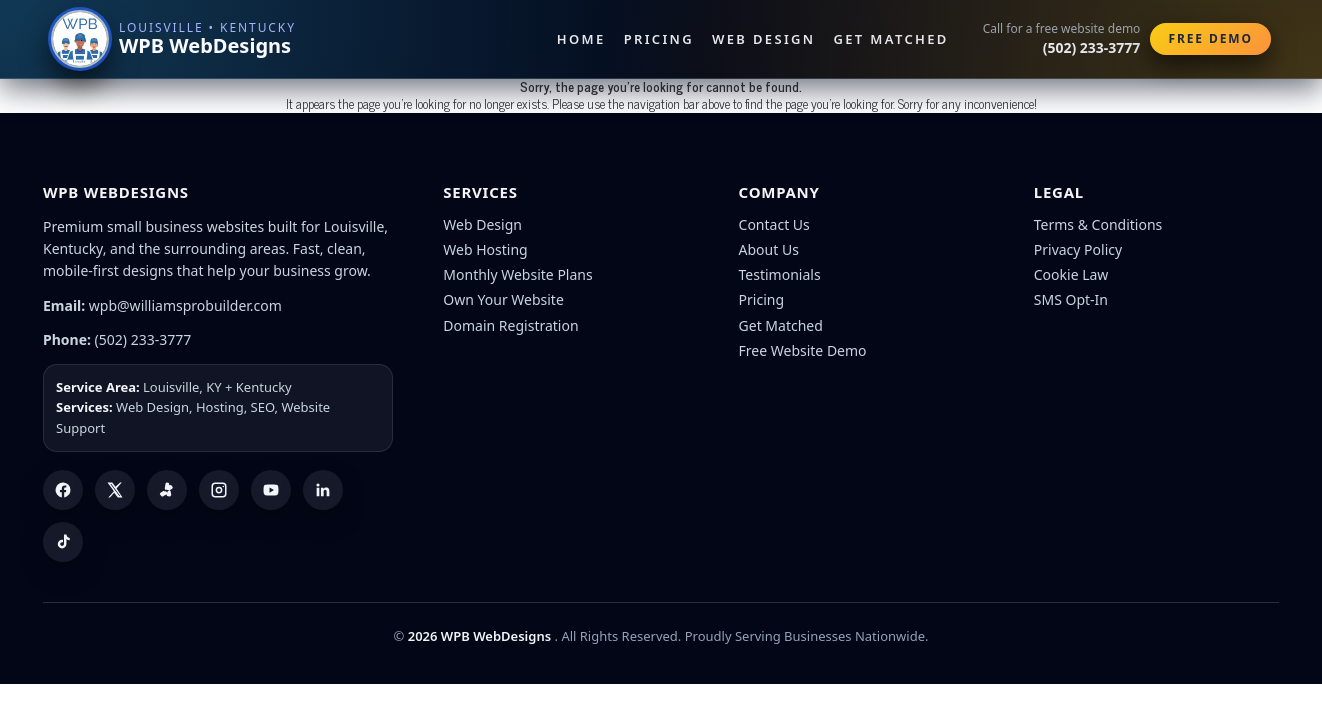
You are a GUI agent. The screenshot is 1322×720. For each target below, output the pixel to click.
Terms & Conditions (1098, 224)
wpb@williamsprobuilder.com (185, 305)
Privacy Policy (1078, 249)
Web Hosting (485, 249)
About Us (769, 249)
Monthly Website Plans (517, 274)
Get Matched (891, 39)
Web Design (763, 39)
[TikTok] (63, 542)
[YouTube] (271, 490)
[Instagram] (219, 490)
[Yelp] (167, 490)
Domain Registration (510, 325)
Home (581, 39)
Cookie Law (1071, 274)
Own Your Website (503, 299)
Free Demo (1210, 38)
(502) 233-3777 (143, 339)
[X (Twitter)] (115, 490)
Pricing (659, 39)
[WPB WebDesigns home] (173, 39)
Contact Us (774, 224)
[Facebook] (63, 490)
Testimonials (780, 274)
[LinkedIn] (323, 490)
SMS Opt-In (1071, 299)
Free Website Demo (803, 350)
